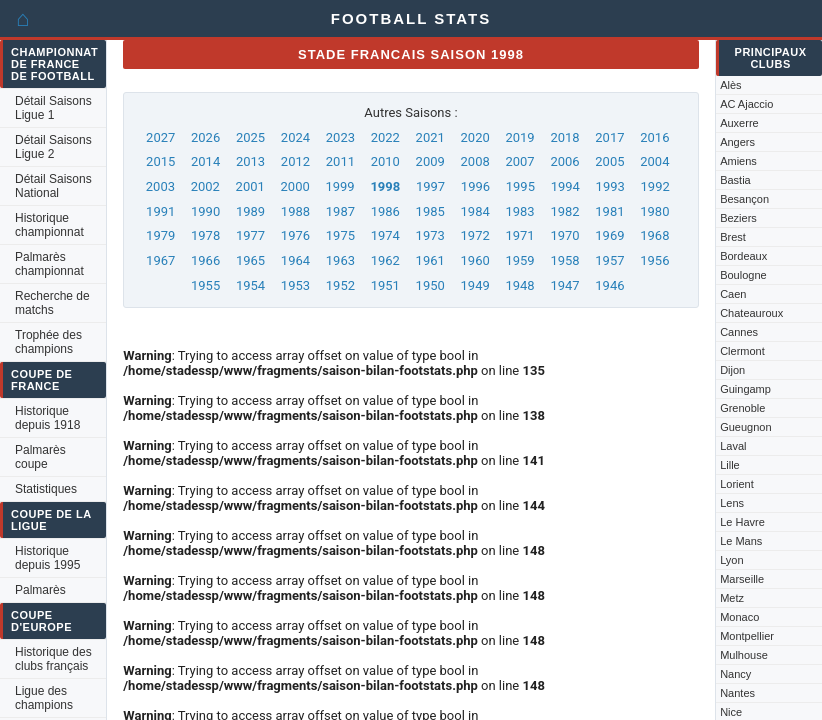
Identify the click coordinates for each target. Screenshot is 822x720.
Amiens (738, 161)
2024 (295, 137)
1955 (205, 285)
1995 (520, 186)
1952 (340, 285)
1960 (475, 260)
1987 (340, 211)
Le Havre (742, 522)
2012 (295, 161)
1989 (250, 211)
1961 (430, 260)
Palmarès (40, 590)
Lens (732, 503)
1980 (654, 211)
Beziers (738, 218)
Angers (737, 142)
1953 (295, 285)
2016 (654, 137)
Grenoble (742, 408)
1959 (519, 260)
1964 (295, 260)
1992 (655, 186)
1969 (609, 235)
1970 (564, 235)
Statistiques (46, 489)
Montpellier (747, 636)
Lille (730, 465)
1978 (205, 235)
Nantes (737, 693)
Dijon (732, 370)
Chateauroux (751, 313)
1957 (609, 260)
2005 (609, 161)
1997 (430, 186)
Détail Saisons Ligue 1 (53, 108)
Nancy (735, 674)
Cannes (739, 332)
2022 (385, 137)
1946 (609, 285)
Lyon (731, 560)
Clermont (742, 351)
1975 (340, 235)
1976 (295, 235)
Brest (733, 237)
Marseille (742, 579)
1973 (430, 235)
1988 (295, 211)
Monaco (739, 617)
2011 (340, 161)
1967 (160, 260)
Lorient (737, 484)
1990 (205, 211)
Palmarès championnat (49, 264)
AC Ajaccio (746, 104)
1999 (339, 186)
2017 (609, 137)
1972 (475, 235)
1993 (610, 186)
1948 (519, 285)
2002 (205, 186)
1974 (385, 235)
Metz (732, 598)
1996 (475, 186)
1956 (654, 260)
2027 (160, 137)
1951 (385, 285)
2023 (340, 137)
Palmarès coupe (40, 457)
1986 (385, 211)
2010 (385, 161)
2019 (519, 137)
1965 (250, 260)
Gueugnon (745, 427)
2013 (250, 161)
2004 (654, 161)
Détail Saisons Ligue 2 (53, 147)
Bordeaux (743, 256)
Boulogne (743, 275)
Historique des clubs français (53, 659)
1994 (565, 186)
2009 (430, 161)
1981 (609, 211)
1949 (475, 285)
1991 (160, 211)
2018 (564, 137)
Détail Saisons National (53, 186)
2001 (250, 186)
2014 (205, 161)
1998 (385, 186)
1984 (475, 211)
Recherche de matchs (52, 303)
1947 (564, 285)
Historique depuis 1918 (47, 418)
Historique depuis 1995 (47, 558)
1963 (340, 260)
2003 (160, 186)
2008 (475, 161)
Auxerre (739, 123)
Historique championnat (49, 225)
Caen (733, 294)
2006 (564, 161)
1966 (205, 260)
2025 (250, 137)
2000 (295, 186)
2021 (430, 137)
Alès (730, 85)
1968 (654, 235)
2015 (160, 161)
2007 (519, 161)
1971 (519, 235)
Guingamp (745, 389)
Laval (733, 446)
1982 (564, 211)
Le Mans (741, 541)
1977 (250, 235)
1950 (430, 285)
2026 (205, 137)
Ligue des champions (44, 698)
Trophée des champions (48, 342)
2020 (475, 137)
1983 (519, 211)
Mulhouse (744, 655)
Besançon (744, 199)
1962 (385, 260)
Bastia (735, 180)
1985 (430, 211)
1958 (564, 260)
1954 (250, 285)
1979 (160, 235)
